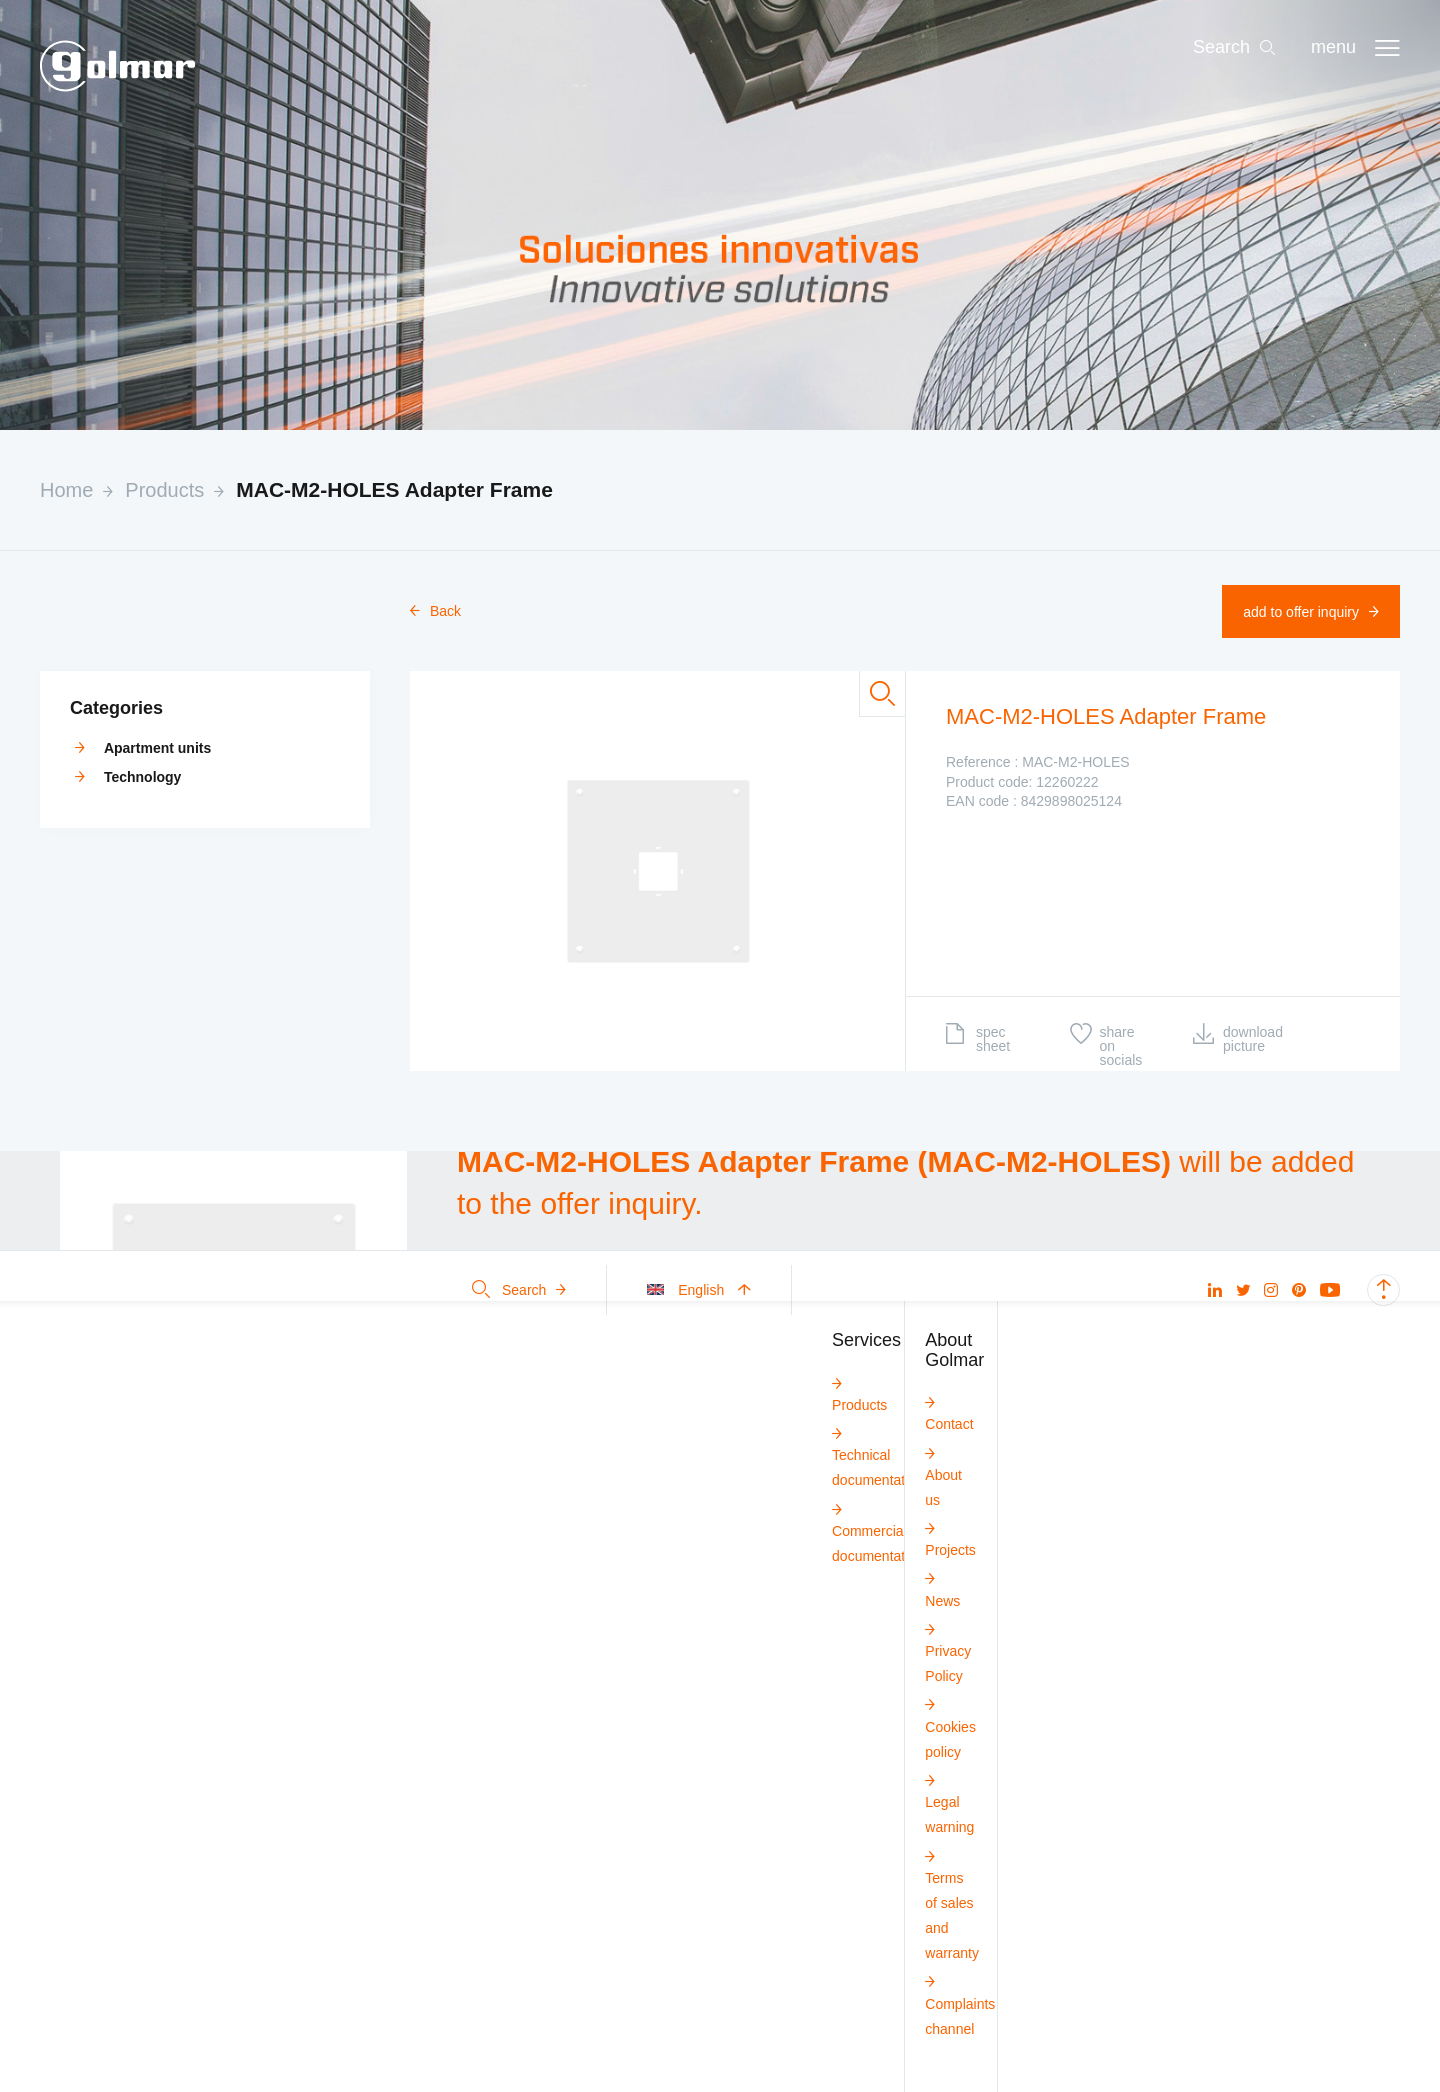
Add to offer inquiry (1311, 612)
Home (66, 490)
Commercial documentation (878, 1531)
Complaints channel (960, 2003)
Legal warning (949, 1802)
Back (435, 611)
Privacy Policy (948, 1651)
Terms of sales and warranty (952, 1904)
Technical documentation (878, 1455)
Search (519, 1290)
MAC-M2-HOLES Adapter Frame (394, 489)
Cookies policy (950, 1726)
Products (164, 490)
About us (943, 1475)
